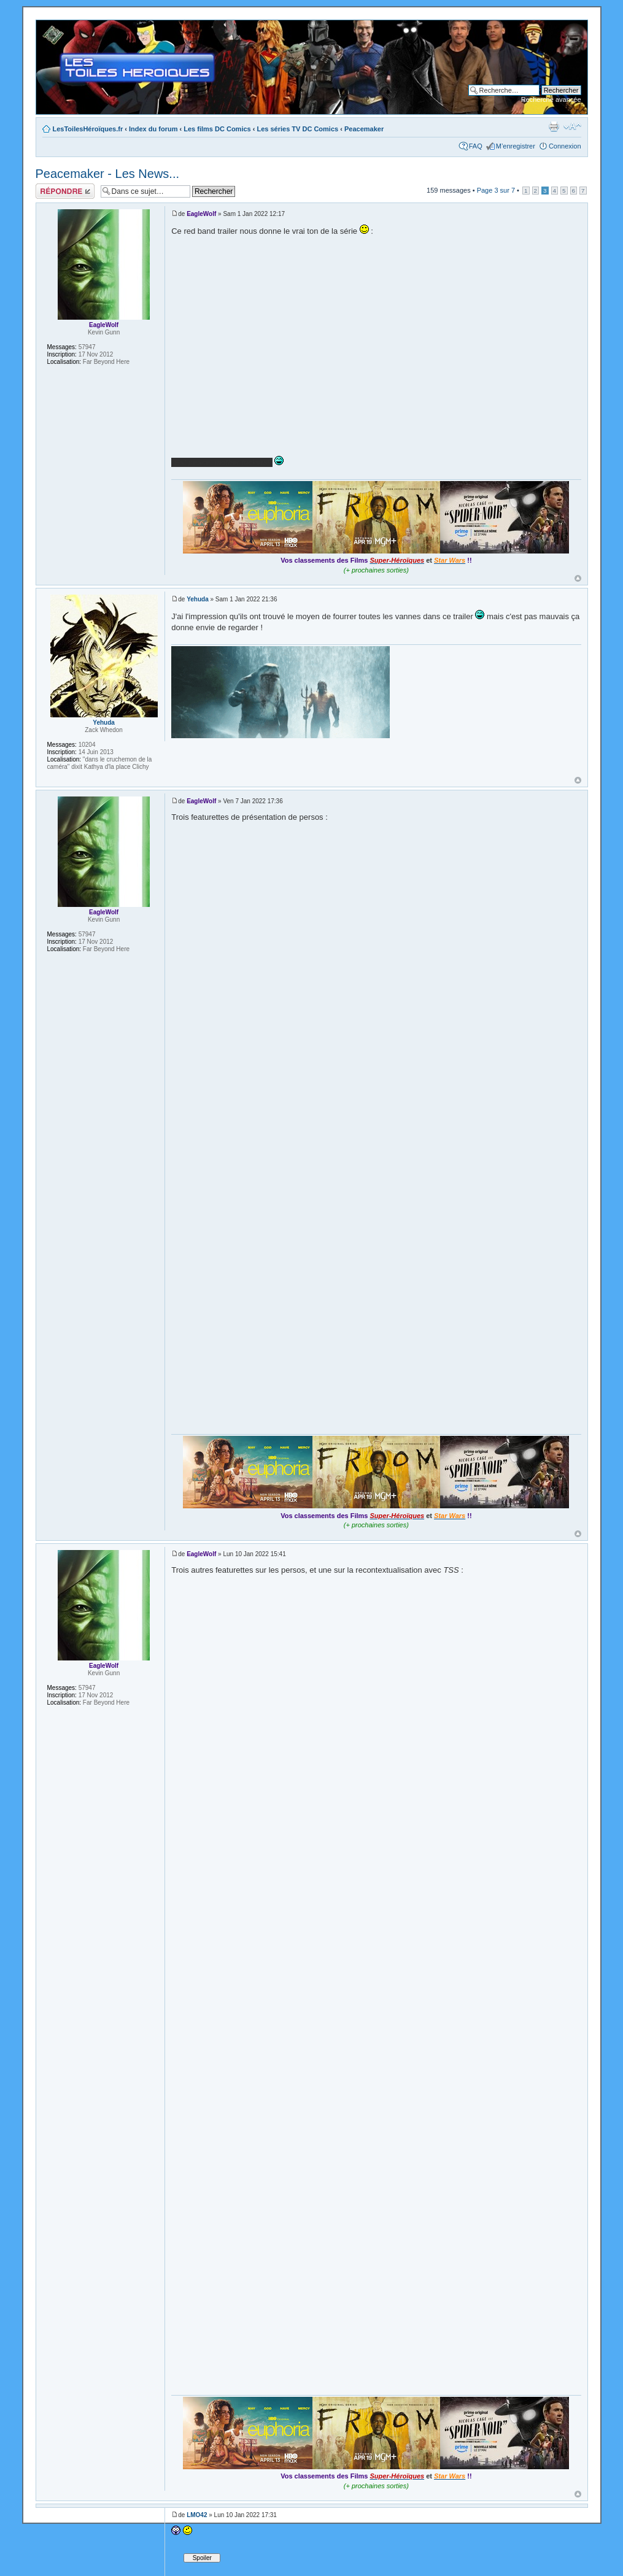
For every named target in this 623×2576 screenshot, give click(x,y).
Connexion (565, 146)
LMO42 (197, 2515)
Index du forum (153, 129)
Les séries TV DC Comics (297, 129)
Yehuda (198, 599)
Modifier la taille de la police (572, 126)
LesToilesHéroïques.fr (88, 129)
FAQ (475, 146)
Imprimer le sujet (553, 126)
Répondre (65, 191)
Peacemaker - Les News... (108, 173)
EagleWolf (201, 213)
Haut (578, 578)
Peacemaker (364, 129)
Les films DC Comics (217, 129)
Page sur (496, 190)
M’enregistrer (515, 146)
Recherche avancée (551, 99)
